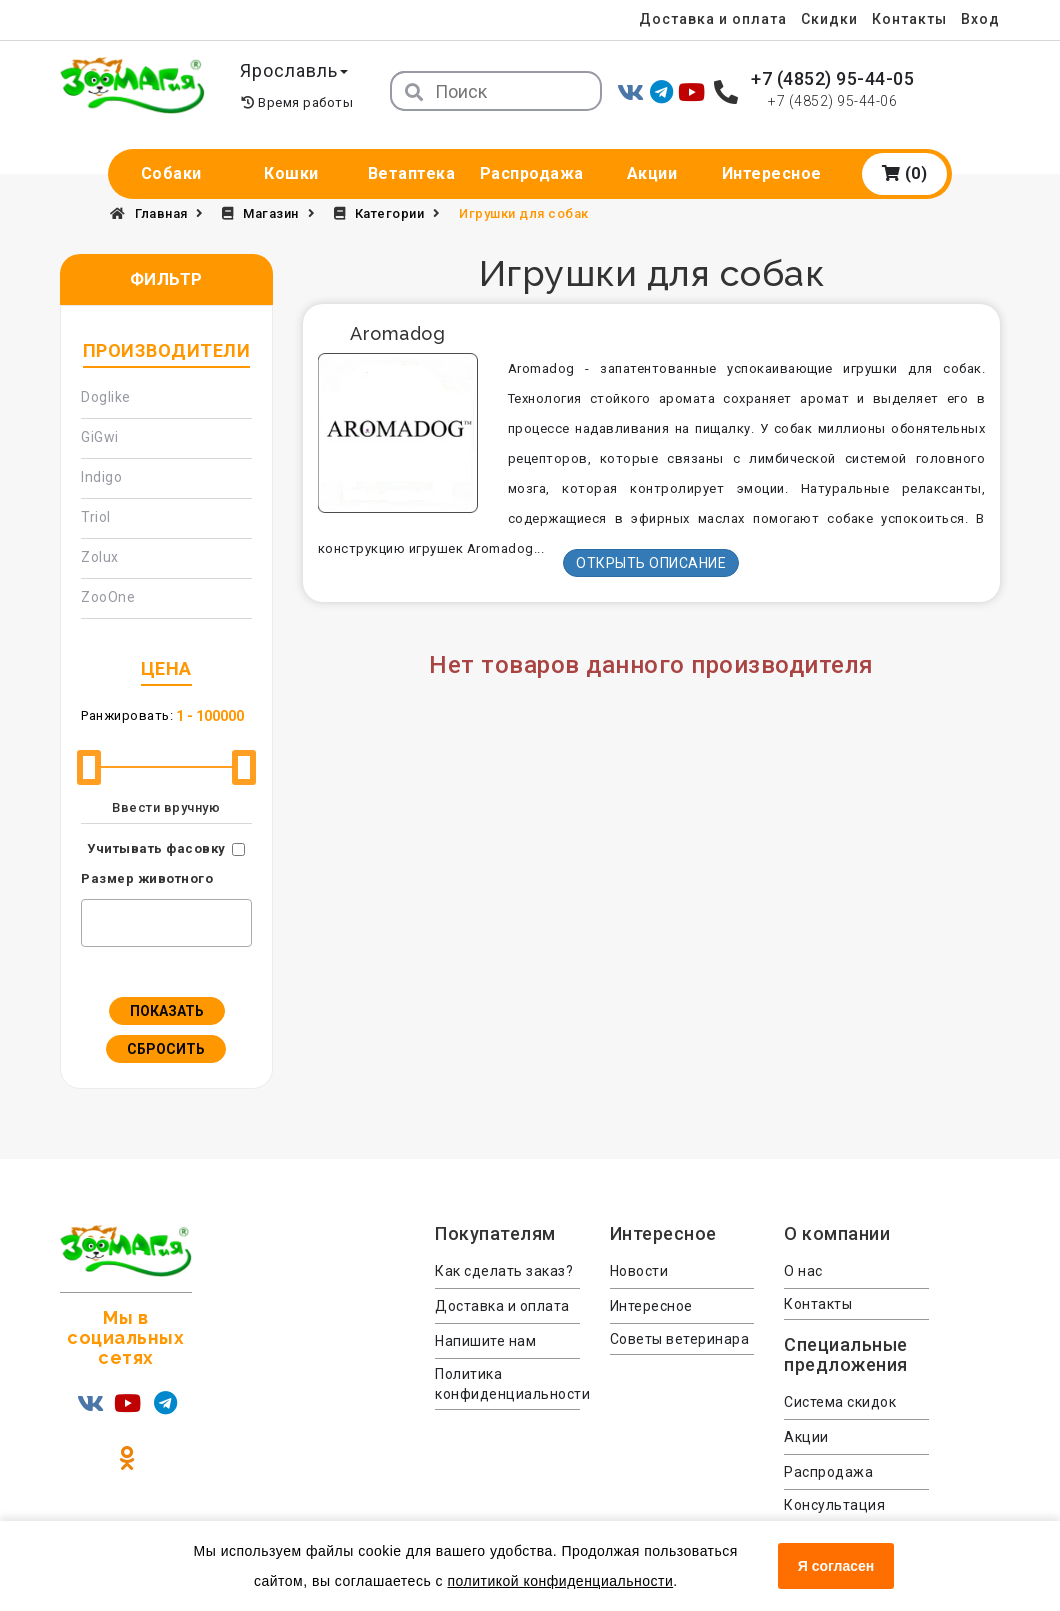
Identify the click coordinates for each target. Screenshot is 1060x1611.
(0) (905, 173)
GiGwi (100, 437)
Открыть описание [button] (651, 563)
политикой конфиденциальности (560, 1581)
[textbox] (92, 920)
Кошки (291, 173)
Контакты (908, 19)
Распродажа (532, 173)
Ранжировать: (127, 715)
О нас (803, 1271)
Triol (96, 517)
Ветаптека (412, 173)
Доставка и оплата (709, 19)
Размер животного (147, 878)
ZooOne (108, 597)
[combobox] (166, 923)
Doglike (106, 397)
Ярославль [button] (297, 70)
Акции (652, 173)
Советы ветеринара (680, 1339)
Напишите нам (485, 1341)
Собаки (171, 173)
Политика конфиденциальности (507, 1384)
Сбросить (166, 1049)
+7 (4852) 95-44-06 (832, 101)
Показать (167, 1011)
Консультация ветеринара (834, 1515)
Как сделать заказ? (504, 1271)
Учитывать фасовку (156, 848)
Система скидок (840, 1402)
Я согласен (836, 1566)
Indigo (101, 477)
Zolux (100, 557)
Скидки (826, 19)
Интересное (772, 173)
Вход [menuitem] (980, 19)
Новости (639, 1271)
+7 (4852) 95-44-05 (832, 78)
